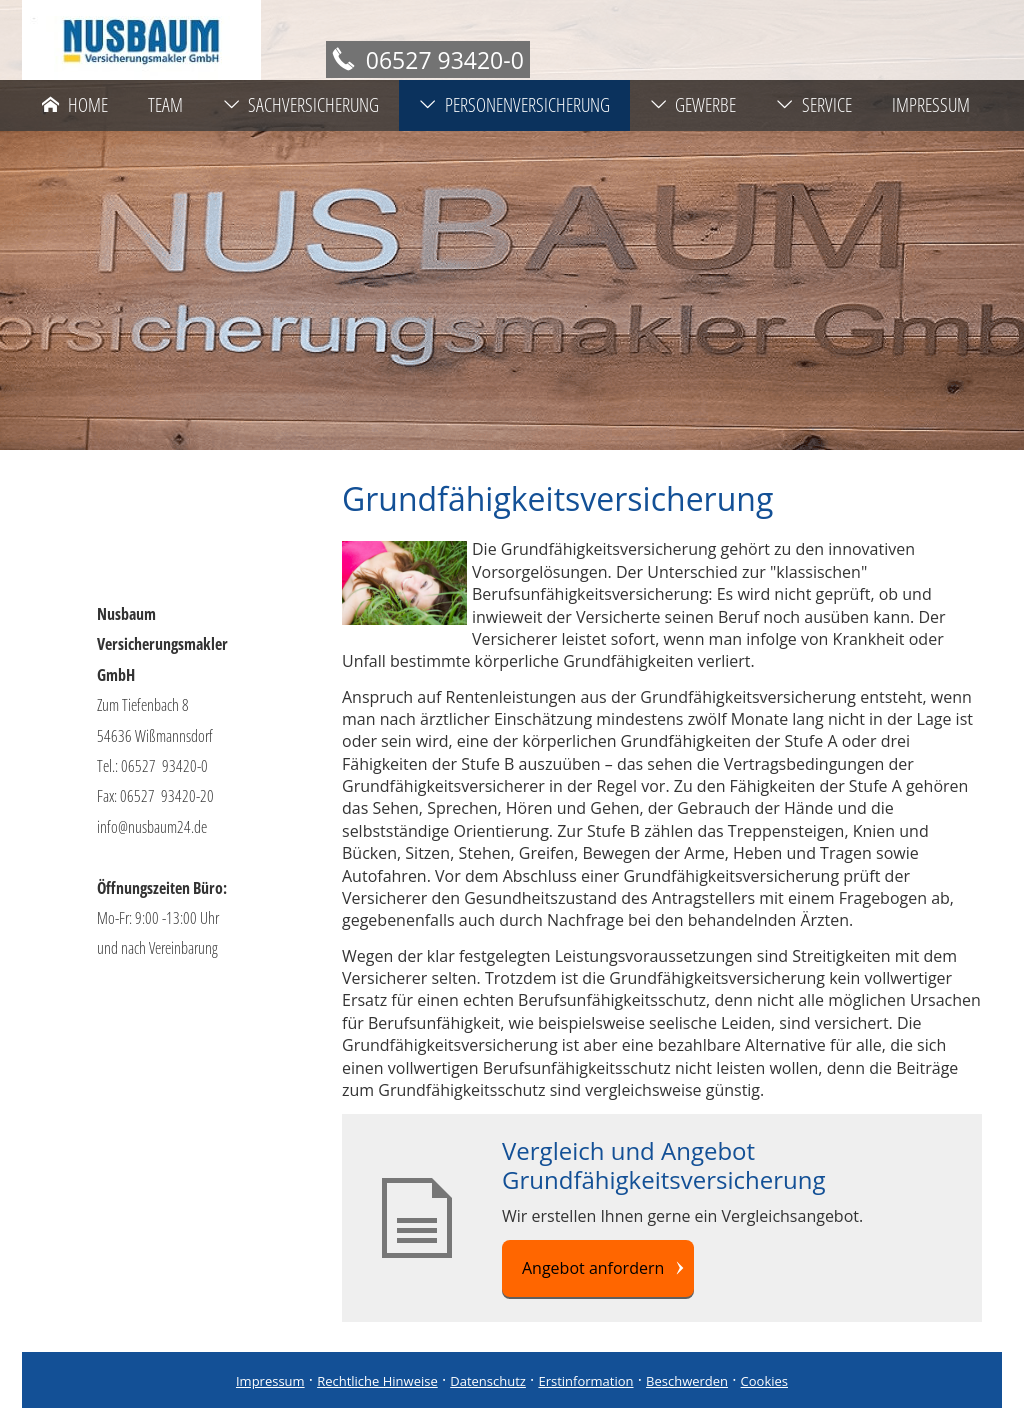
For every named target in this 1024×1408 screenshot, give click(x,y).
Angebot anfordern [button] (593, 1268)
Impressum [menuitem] (931, 105)
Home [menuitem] (75, 105)
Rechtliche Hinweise (377, 1381)
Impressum (270, 1381)
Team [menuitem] (165, 105)
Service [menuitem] (814, 105)
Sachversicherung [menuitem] (301, 105)
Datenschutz (488, 1381)
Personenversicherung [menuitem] (514, 105)
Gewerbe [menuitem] (693, 105)
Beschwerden (687, 1381)
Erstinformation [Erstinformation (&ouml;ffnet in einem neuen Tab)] (585, 1381)
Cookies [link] (764, 1381)
